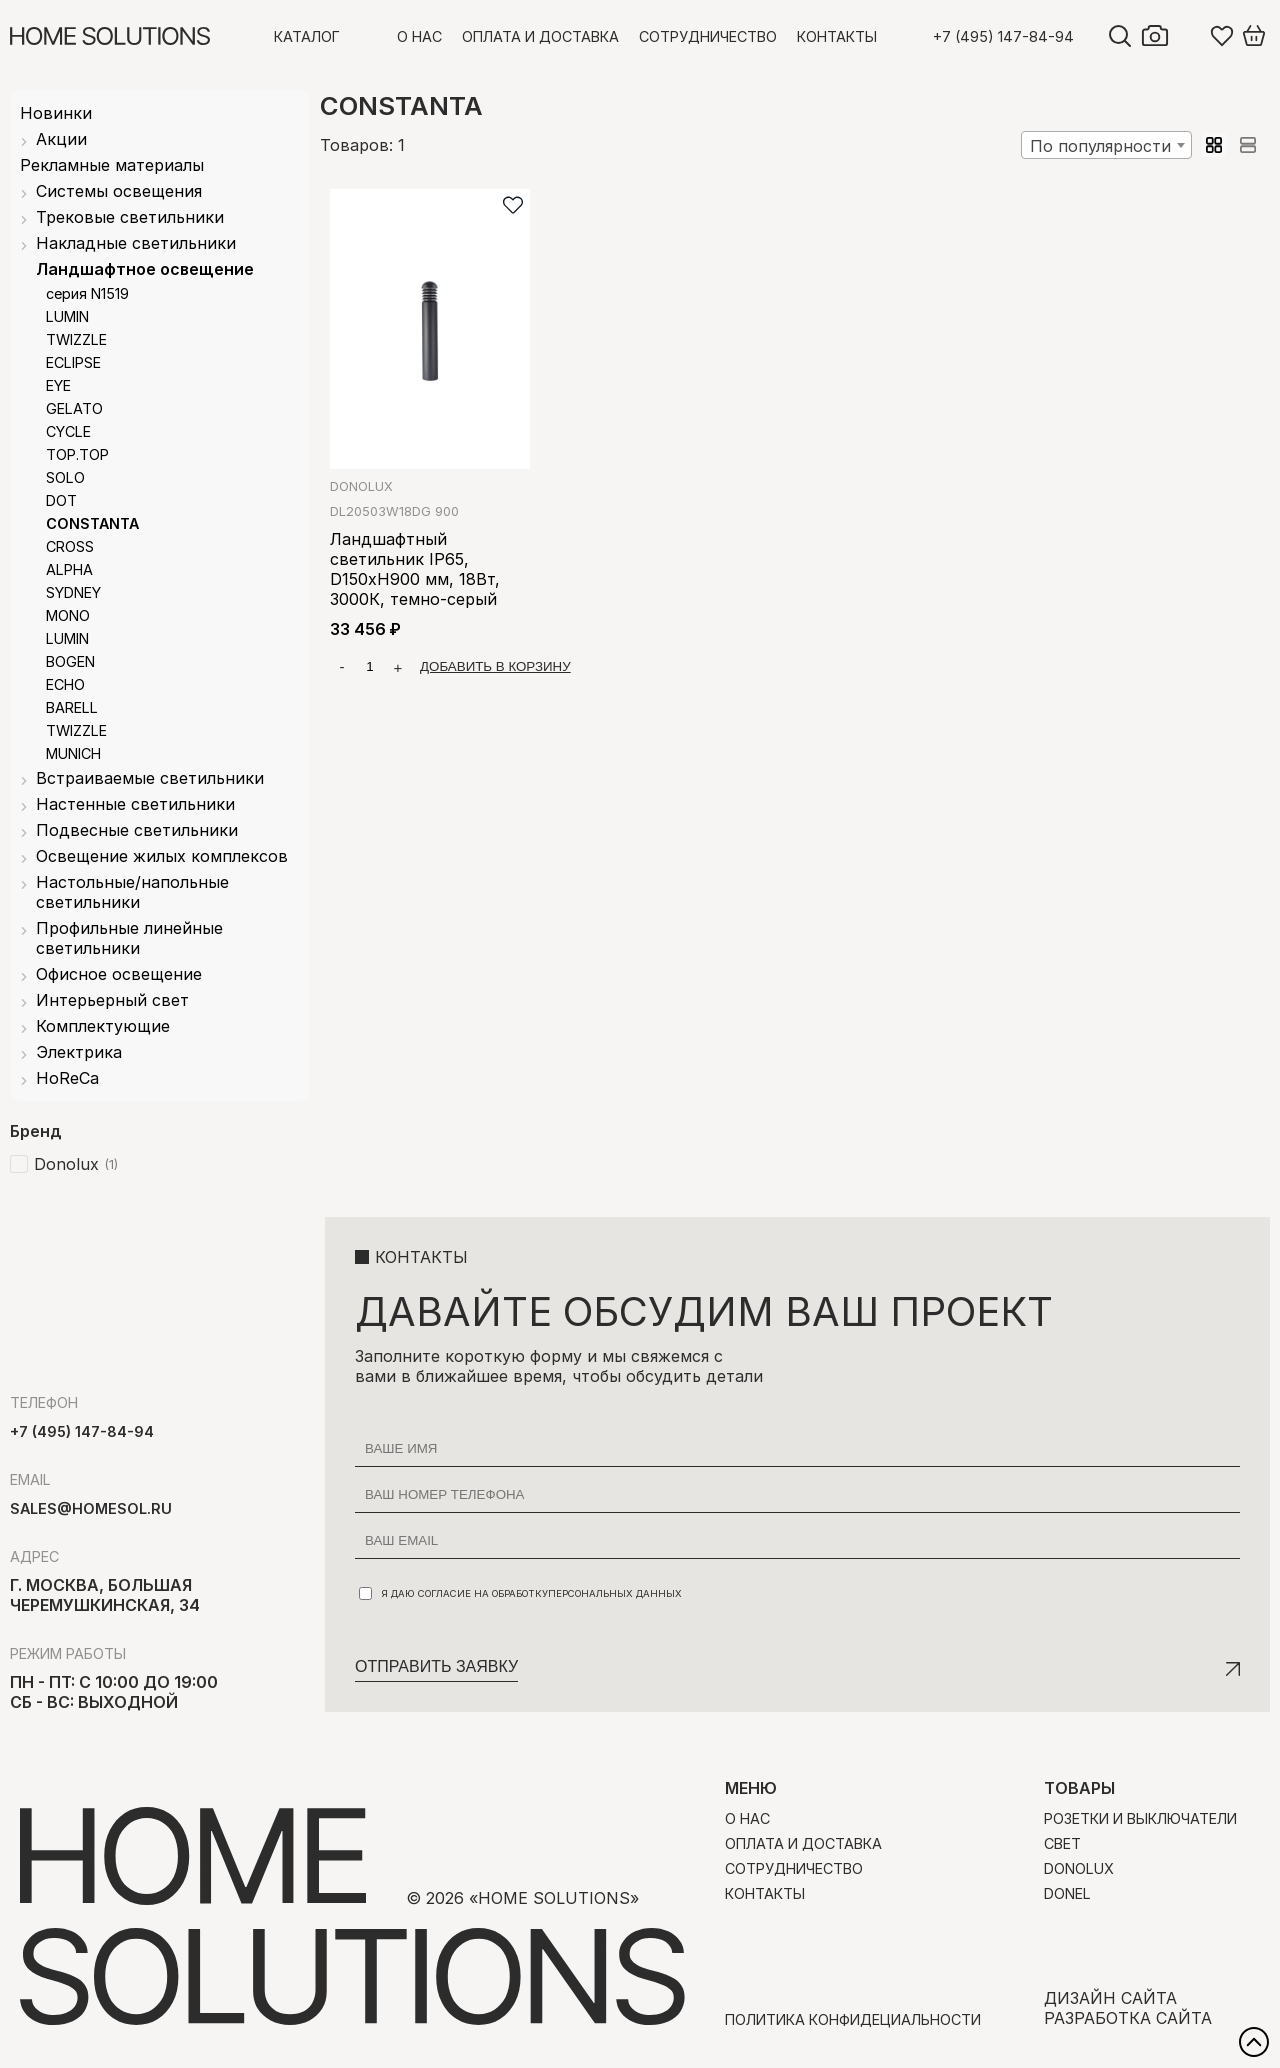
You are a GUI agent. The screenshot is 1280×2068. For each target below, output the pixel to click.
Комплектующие (103, 1026)
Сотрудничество (708, 36)
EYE (58, 385)
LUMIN (67, 316)
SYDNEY (73, 592)
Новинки (56, 113)
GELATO (74, 408)
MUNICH (73, 753)
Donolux (361, 486)
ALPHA (69, 569)
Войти (1190, 36)
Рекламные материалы (112, 165)
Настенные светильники (135, 804)
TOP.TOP (77, 454)
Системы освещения (119, 191)
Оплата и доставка (540, 36)
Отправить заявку (436, 1666)
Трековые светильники (130, 217)
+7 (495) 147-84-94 (1003, 36)
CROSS (70, 546)
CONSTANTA (92, 523)
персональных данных (615, 1593)
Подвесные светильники (137, 830)
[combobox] (1106, 145)
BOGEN (70, 661)
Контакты (837, 36)
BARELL (72, 707)
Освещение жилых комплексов (162, 856)
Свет (1062, 1843)
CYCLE (68, 431)
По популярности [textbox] (1100, 146)
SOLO (65, 477)
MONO (68, 615)
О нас (419, 36)
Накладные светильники (136, 243)
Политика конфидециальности (853, 2019)
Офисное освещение (119, 974)
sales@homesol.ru (91, 1508)
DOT (61, 500)
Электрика (79, 1052)
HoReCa (67, 1078)
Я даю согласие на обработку (520, 1593)
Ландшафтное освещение (145, 269)
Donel (1067, 1893)
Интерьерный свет (112, 1000)
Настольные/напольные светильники (132, 892)
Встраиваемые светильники (150, 778)
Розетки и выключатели (1140, 1818)
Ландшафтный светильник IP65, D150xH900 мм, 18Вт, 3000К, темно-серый (415, 569)
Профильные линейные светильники (129, 938)
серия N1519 (87, 293)
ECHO (65, 684)
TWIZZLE (76, 339)
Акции (61, 139)
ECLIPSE (73, 362)
